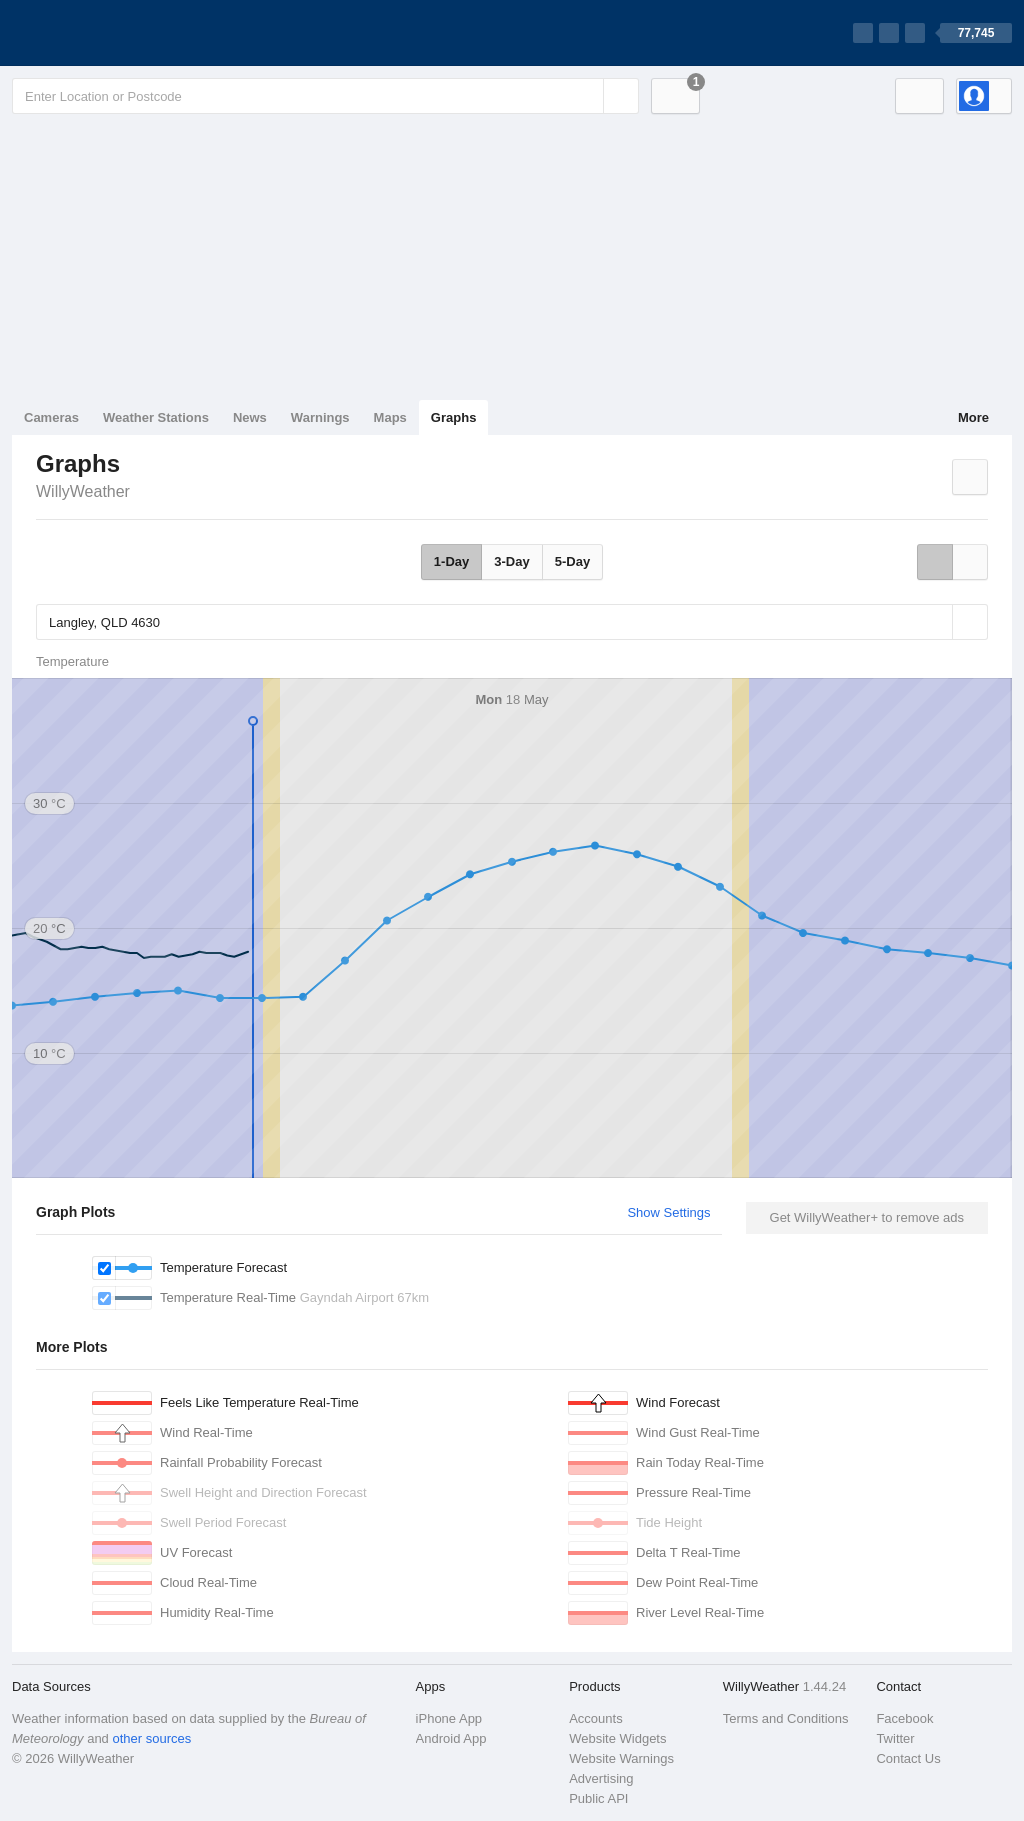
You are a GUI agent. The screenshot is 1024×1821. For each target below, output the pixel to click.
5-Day (572, 561)
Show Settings (668, 1212)
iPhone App (449, 1718)
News (250, 417)
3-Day (511, 561)
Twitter (895, 1738)
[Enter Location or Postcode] (325, 96)
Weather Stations (156, 417)
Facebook (904, 1718)
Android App (451, 1738)
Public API (598, 1798)
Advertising (601, 1778)
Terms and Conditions (786, 1718)
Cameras (51, 417)
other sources (151, 1738)
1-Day (451, 561)
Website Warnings (621, 1758)
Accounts (595, 1718)
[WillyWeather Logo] (106, 33)
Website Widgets (617, 1738)
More (973, 417)
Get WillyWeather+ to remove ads (867, 1217)
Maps (390, 417)
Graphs (454, 417)
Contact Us (908, 1758)
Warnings (320, 417)
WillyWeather (83, 491)
